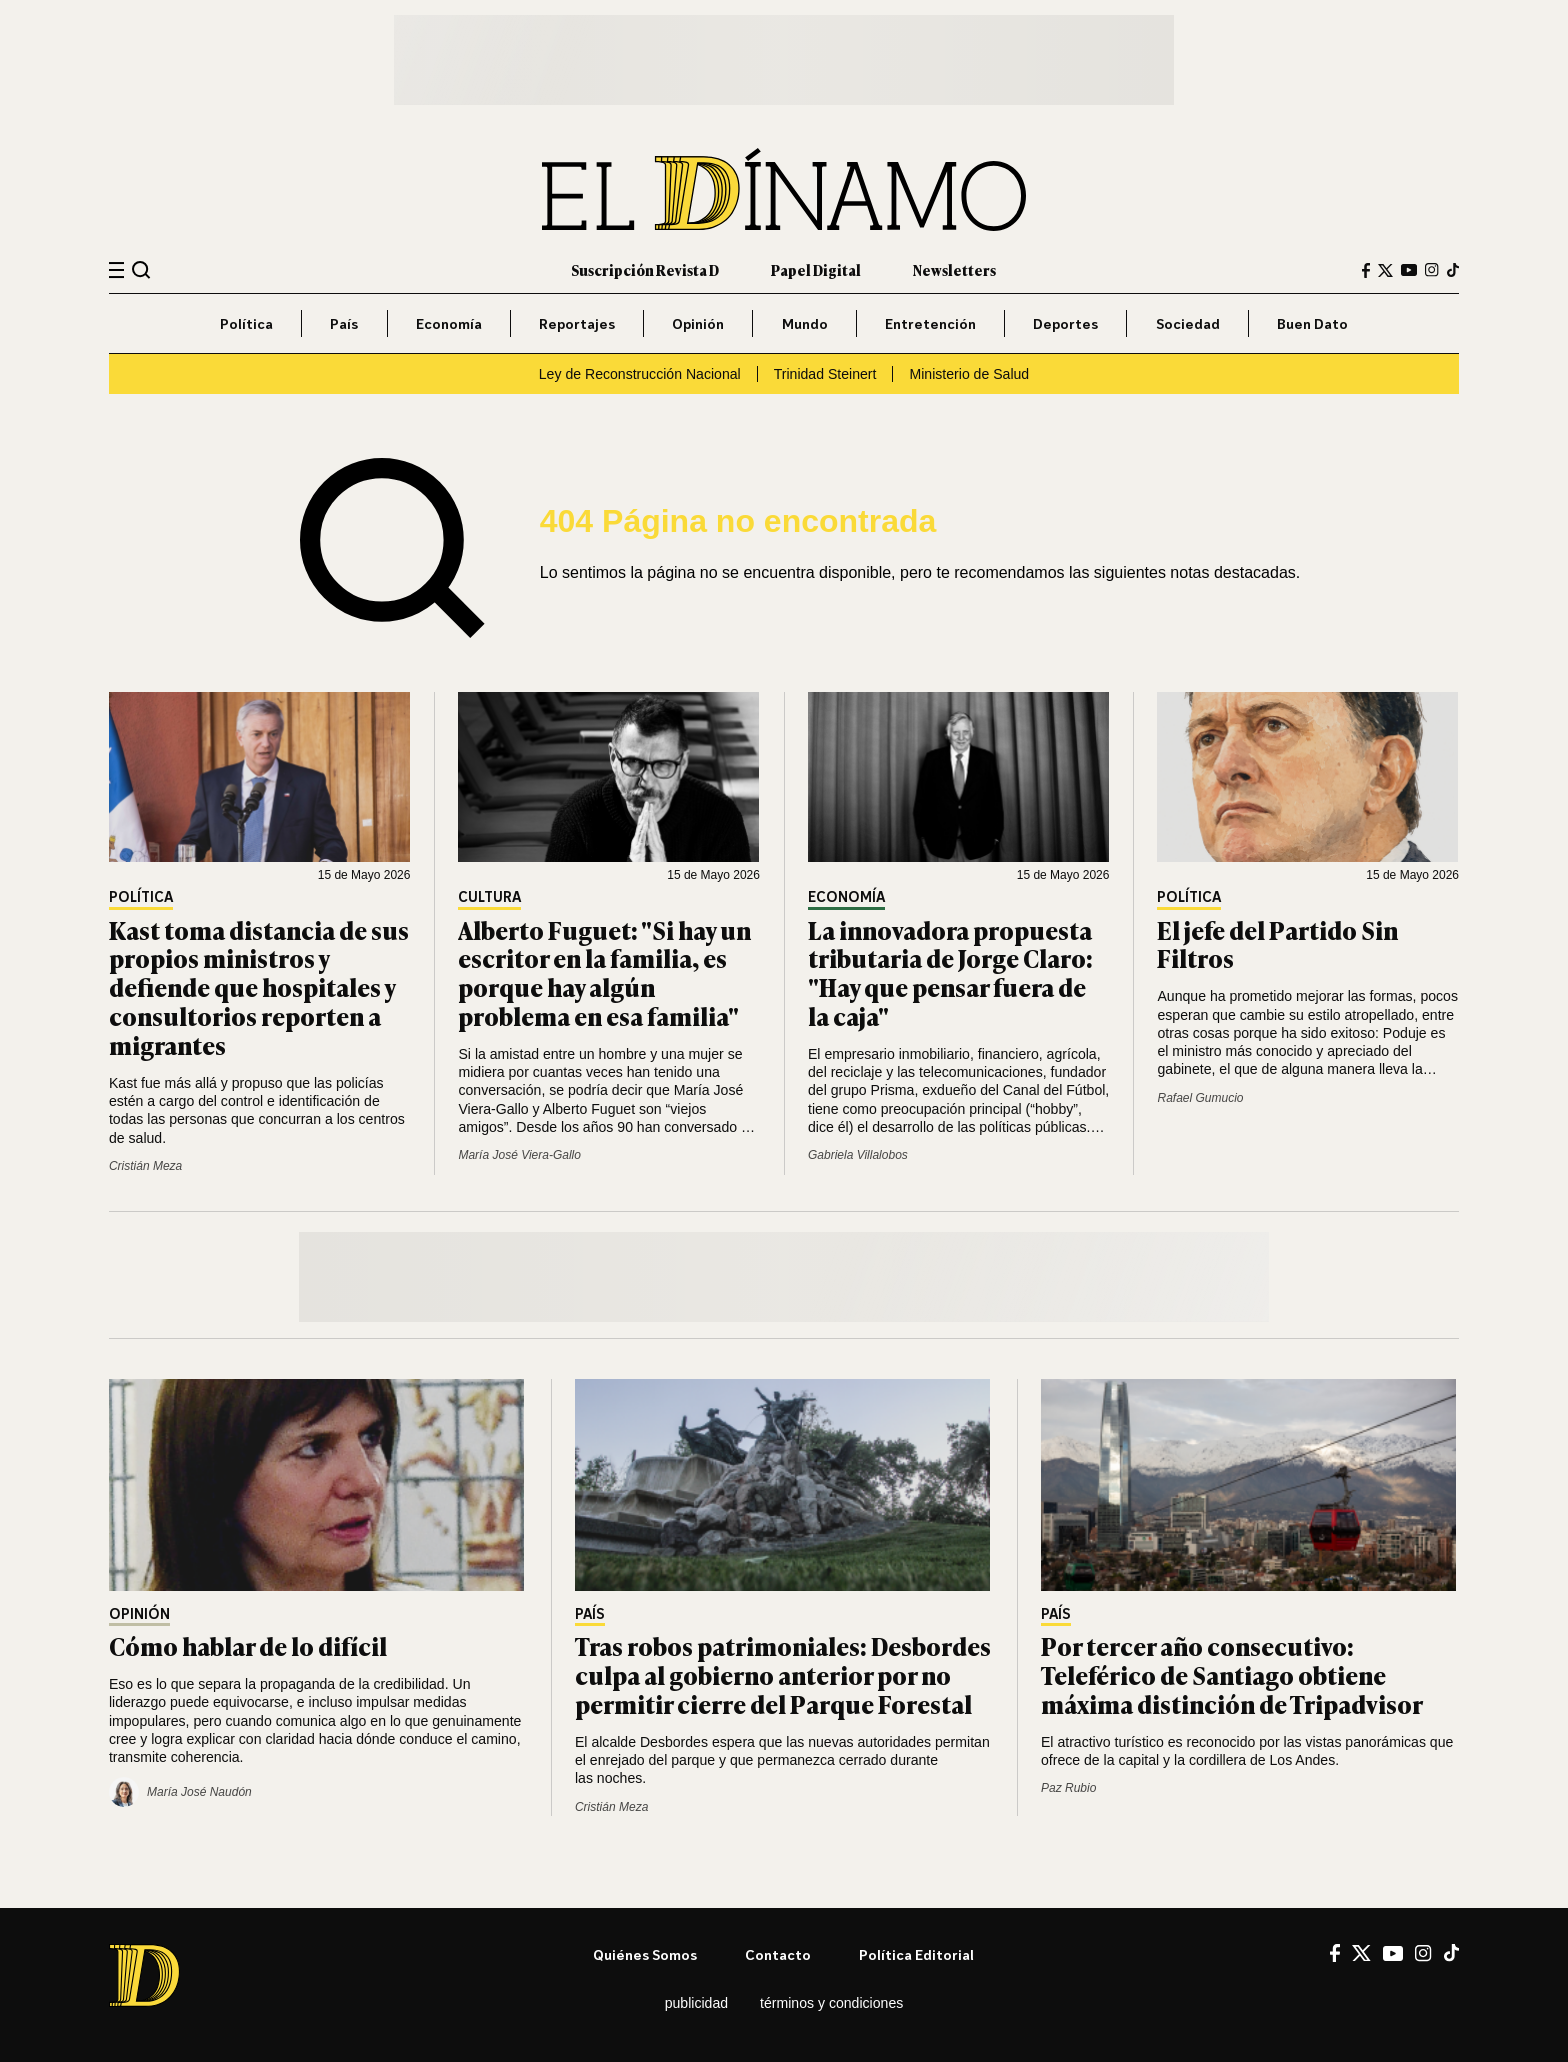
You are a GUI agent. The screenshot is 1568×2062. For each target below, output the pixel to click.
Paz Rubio (1068, 1788)
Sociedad (1188, 323)
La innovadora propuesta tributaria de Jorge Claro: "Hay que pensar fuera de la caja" (950, 972)
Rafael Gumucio (1200, 1098)
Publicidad (696, 2003)
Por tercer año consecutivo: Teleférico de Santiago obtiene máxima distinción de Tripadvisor (1232, 1674)
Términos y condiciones (831, 2003)
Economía (449, 323)
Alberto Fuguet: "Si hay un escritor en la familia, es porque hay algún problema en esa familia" (604, 972)
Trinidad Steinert (825, 374)
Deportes (1065, 323)
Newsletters (954, 269)
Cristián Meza (145, 1166)
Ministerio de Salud (969, 374)
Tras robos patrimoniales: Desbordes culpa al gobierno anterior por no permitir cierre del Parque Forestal (783, 1674)
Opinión (698, 323)
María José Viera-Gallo (519, 1155)
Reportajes (577, 323)
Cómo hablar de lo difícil (248, 1645)
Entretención (930, 323)
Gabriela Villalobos (858, 1155)
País (344, 323)
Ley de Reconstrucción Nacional (640, 374)
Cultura (489, 897)
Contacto (778, 1954)
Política (246, 323)
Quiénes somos (645, 1954)
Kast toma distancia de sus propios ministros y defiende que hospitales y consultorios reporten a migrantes (259, 987)
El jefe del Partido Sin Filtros (1277, 944)
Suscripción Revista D (645, 269)
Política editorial (916, 1954)
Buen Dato (1312, 323)
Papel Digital (816, 269)
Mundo (805, 323)
